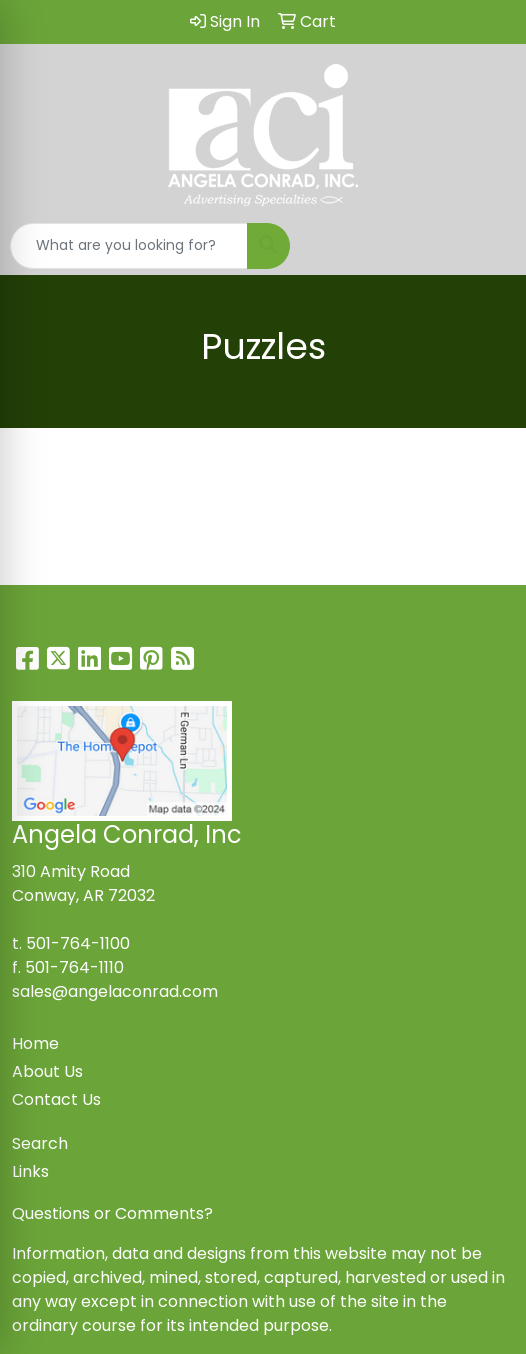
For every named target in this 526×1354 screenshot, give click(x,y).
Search (40, 1143)
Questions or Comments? (112, 1213)
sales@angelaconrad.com (115, 991)
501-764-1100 (78, 943)
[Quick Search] (129, 246)
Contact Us (56, 1099)
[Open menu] (486, 246)
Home (35, 1043)
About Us (47, 1071)
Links (30, 1171)
